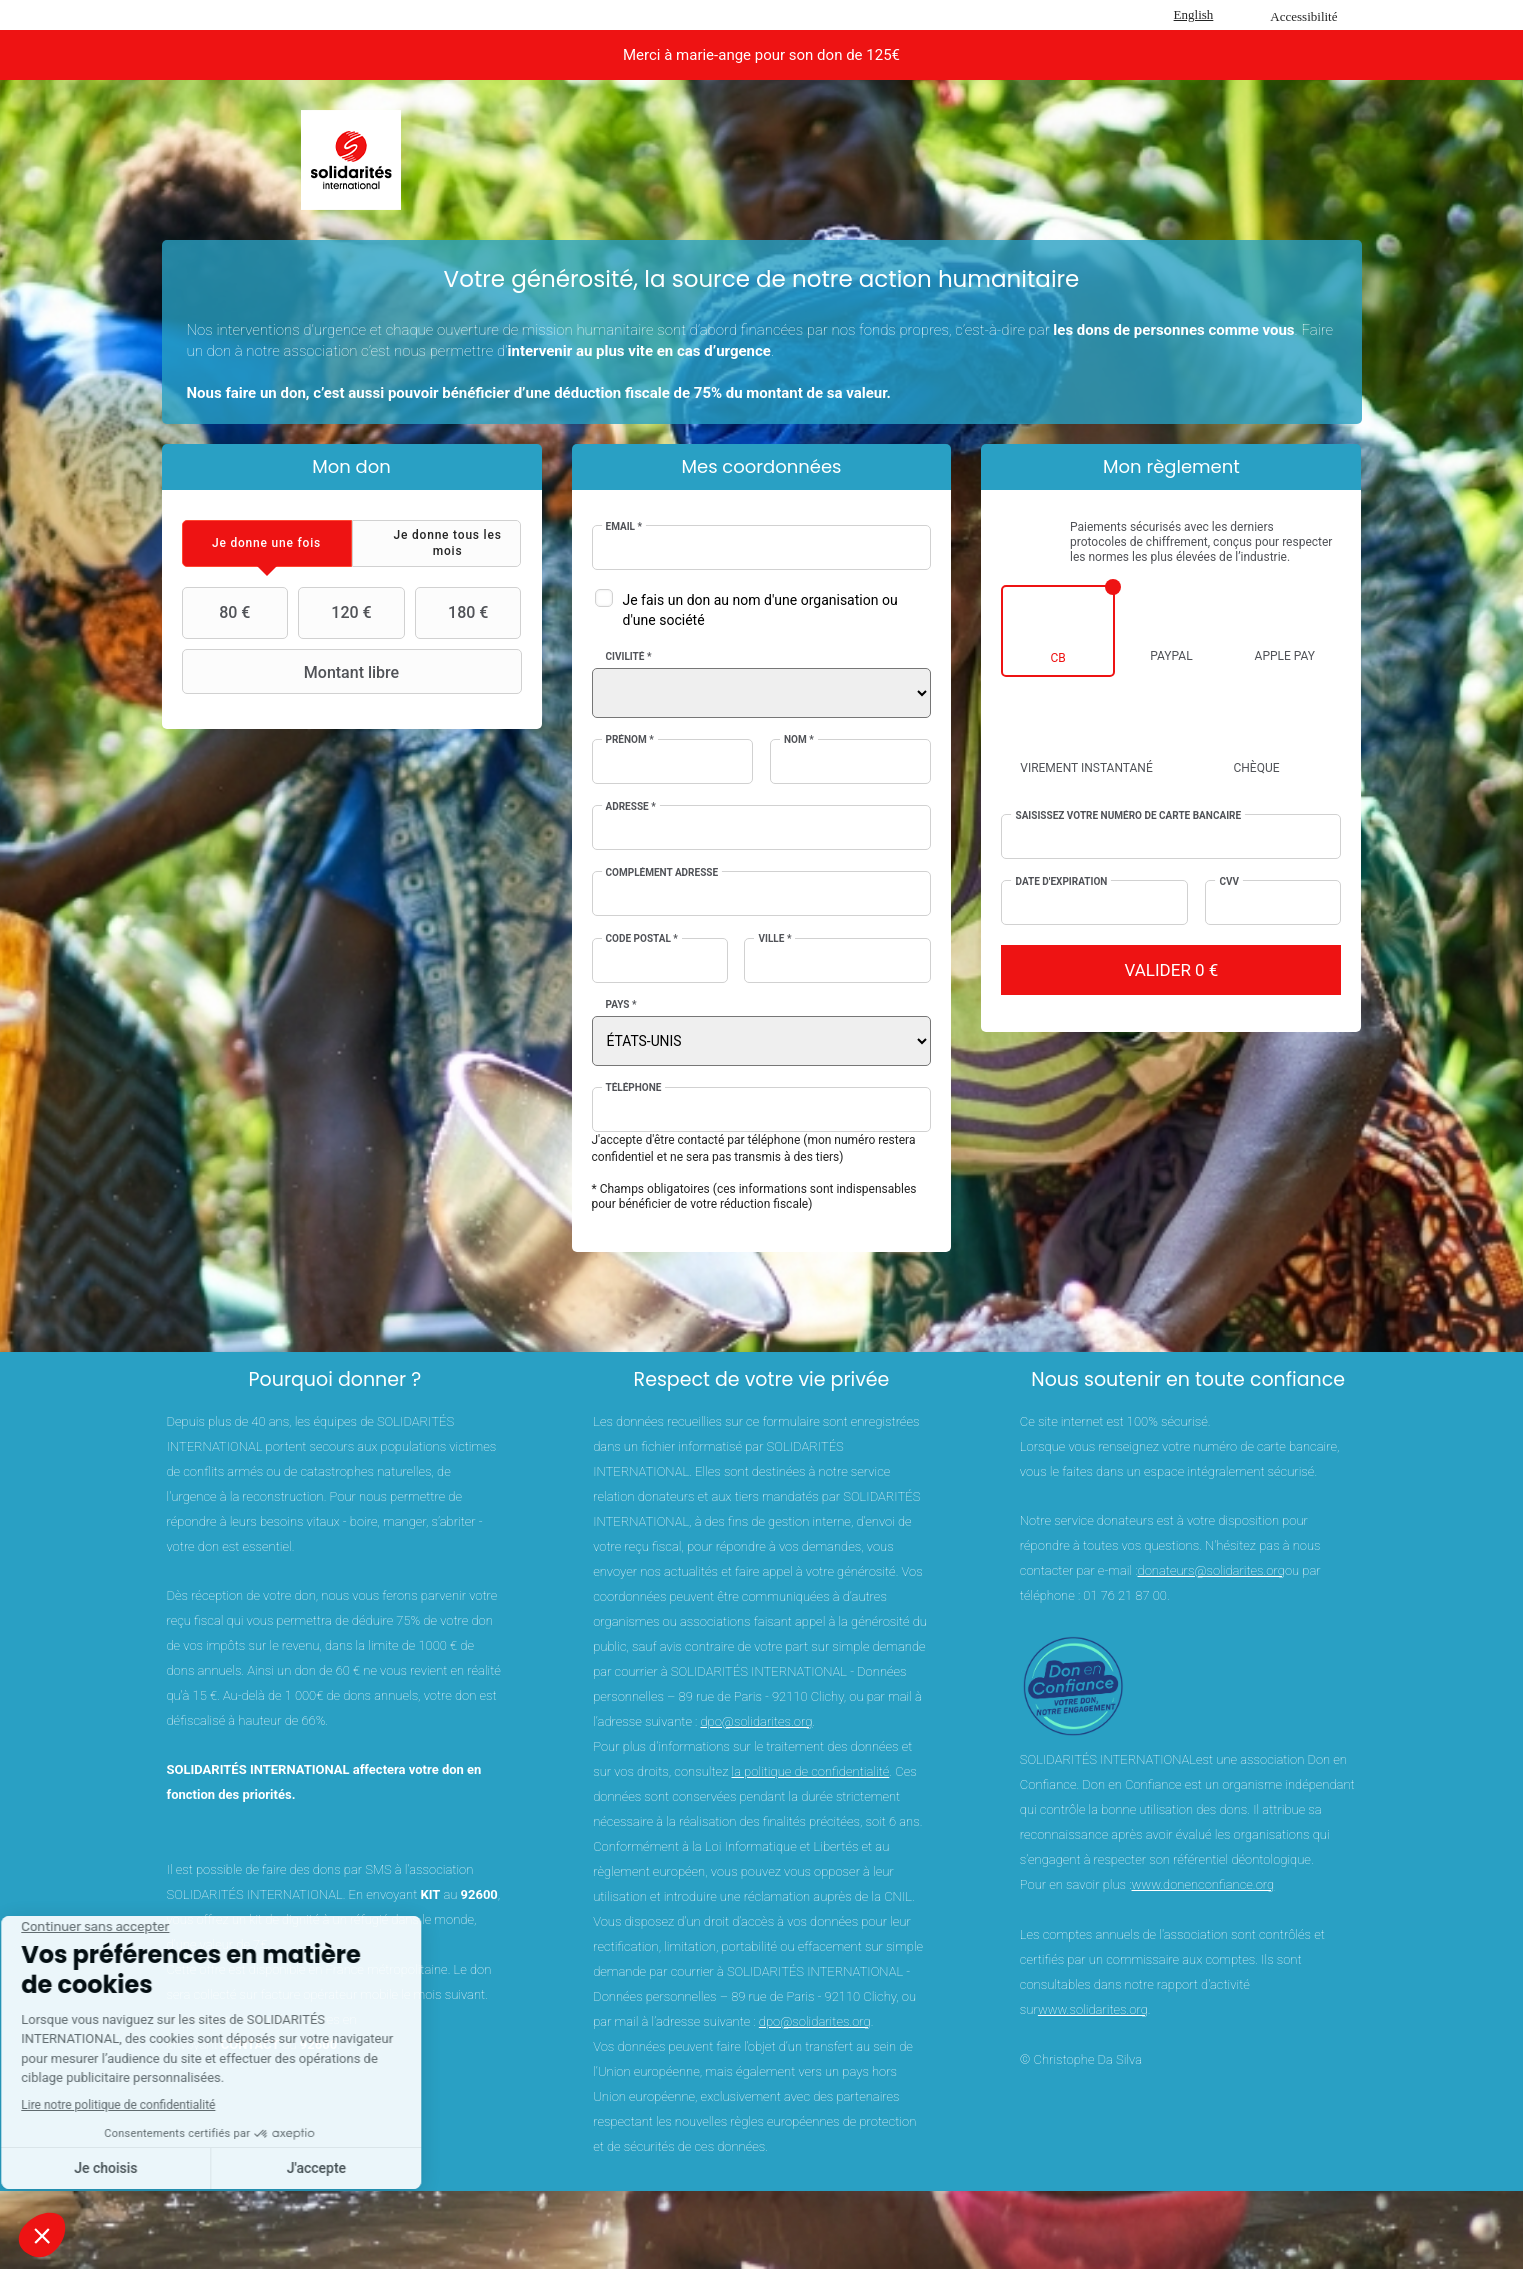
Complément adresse (662, 872)
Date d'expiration (1061, 881)
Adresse (631, 806)
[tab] (267, 543)
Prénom (630, 739)
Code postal (642, 938)
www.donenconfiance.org (1203, 1884)
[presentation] (267, 543)
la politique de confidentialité (810, 1771)
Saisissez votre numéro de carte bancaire (1128, 815)
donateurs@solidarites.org (1211, 1570)
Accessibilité (1303, 16)
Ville (774, 938)
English (1194, 14)
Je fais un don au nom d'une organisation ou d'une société (760, 610)
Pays (621, 1004)
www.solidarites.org (1093, 2009)
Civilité (629, 656)
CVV (1229, 881)
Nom (799, 739)
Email (624, 526)
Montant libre (293, 672)
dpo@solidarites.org (756, 1721)
